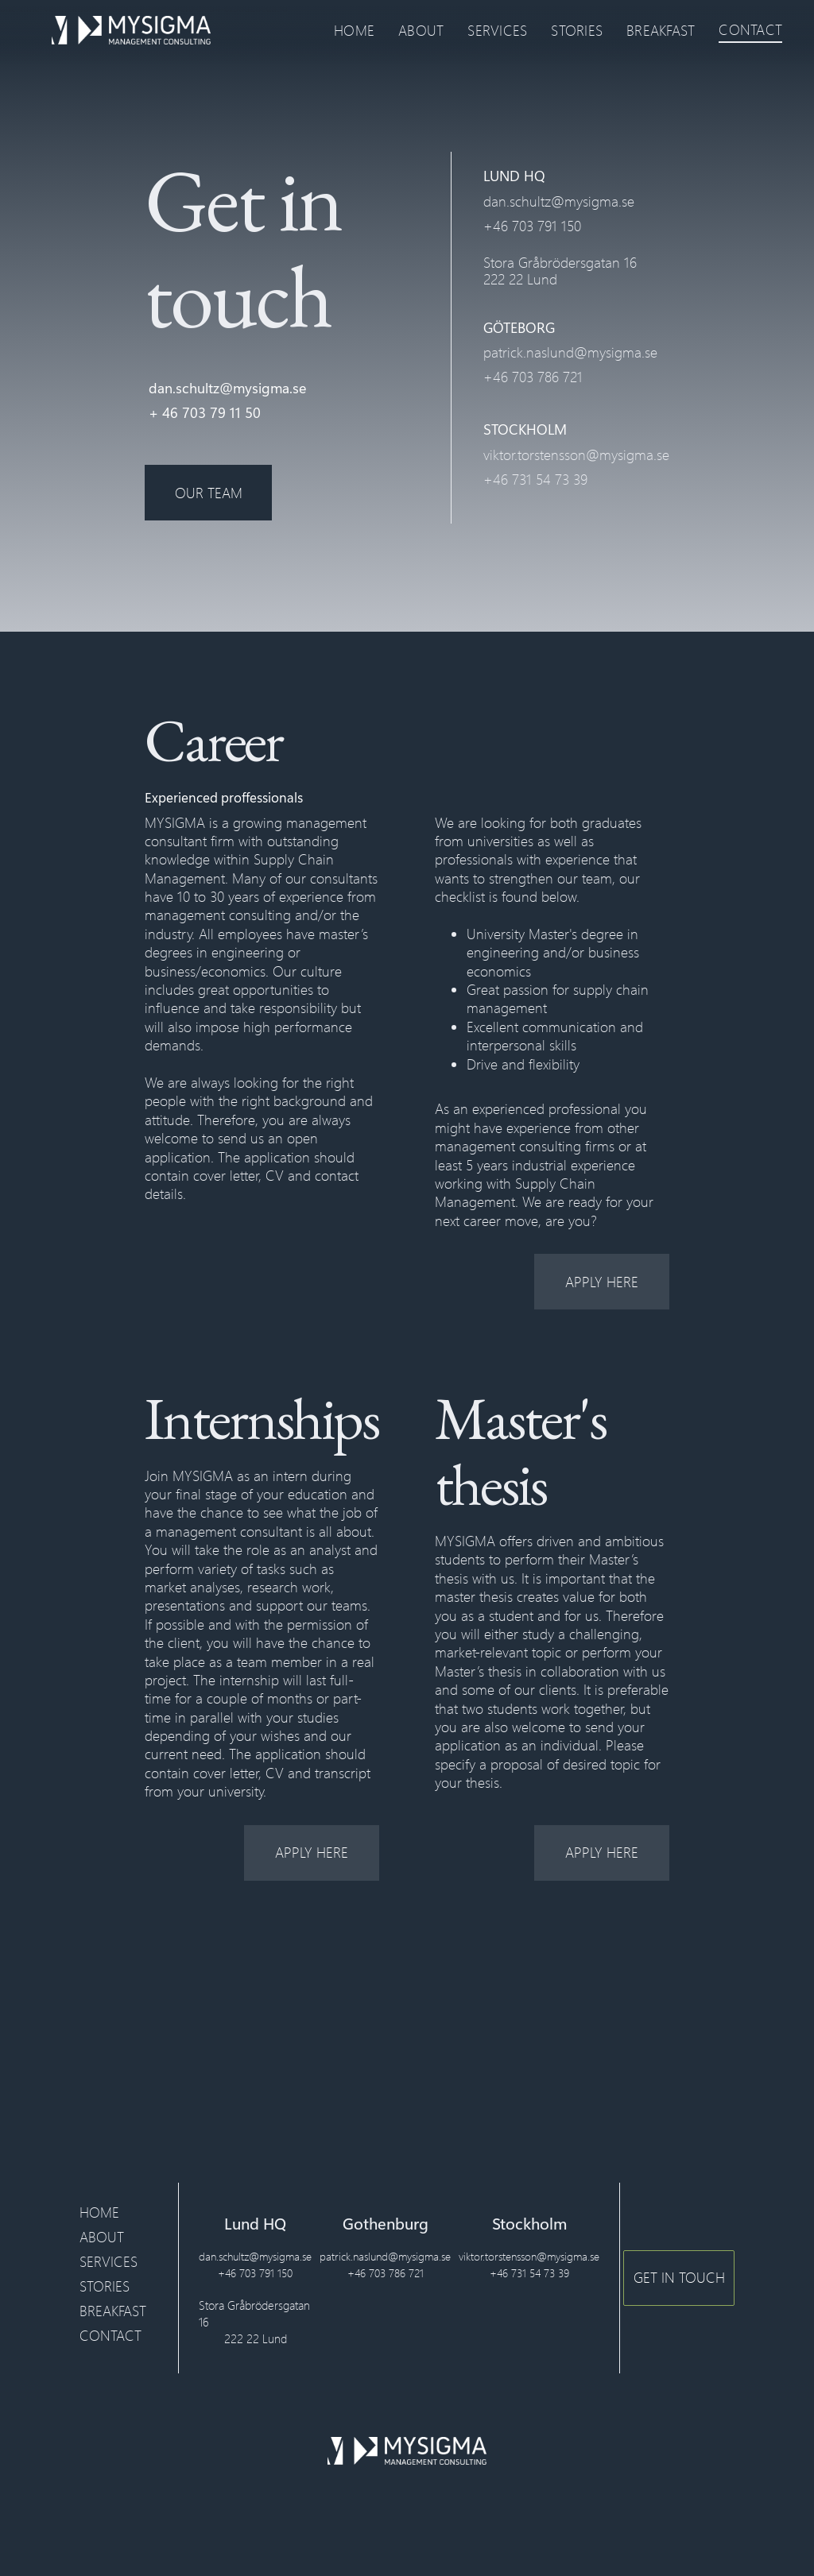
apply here (601, 1281)
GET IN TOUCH (679, 2277)
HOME (354, 30)
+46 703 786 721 (533, 376)
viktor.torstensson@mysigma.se (576, 454)
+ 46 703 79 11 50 (205, 412)
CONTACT (750, 29)
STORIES (577, 30)
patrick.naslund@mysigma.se (570, 352)
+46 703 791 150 (532, 225)
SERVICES (497, 30)
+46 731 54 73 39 (535, 479)
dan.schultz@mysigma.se (227, 387)
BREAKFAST (660, 30)
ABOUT (421, 30)
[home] (131, 30)
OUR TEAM (208, 492)
